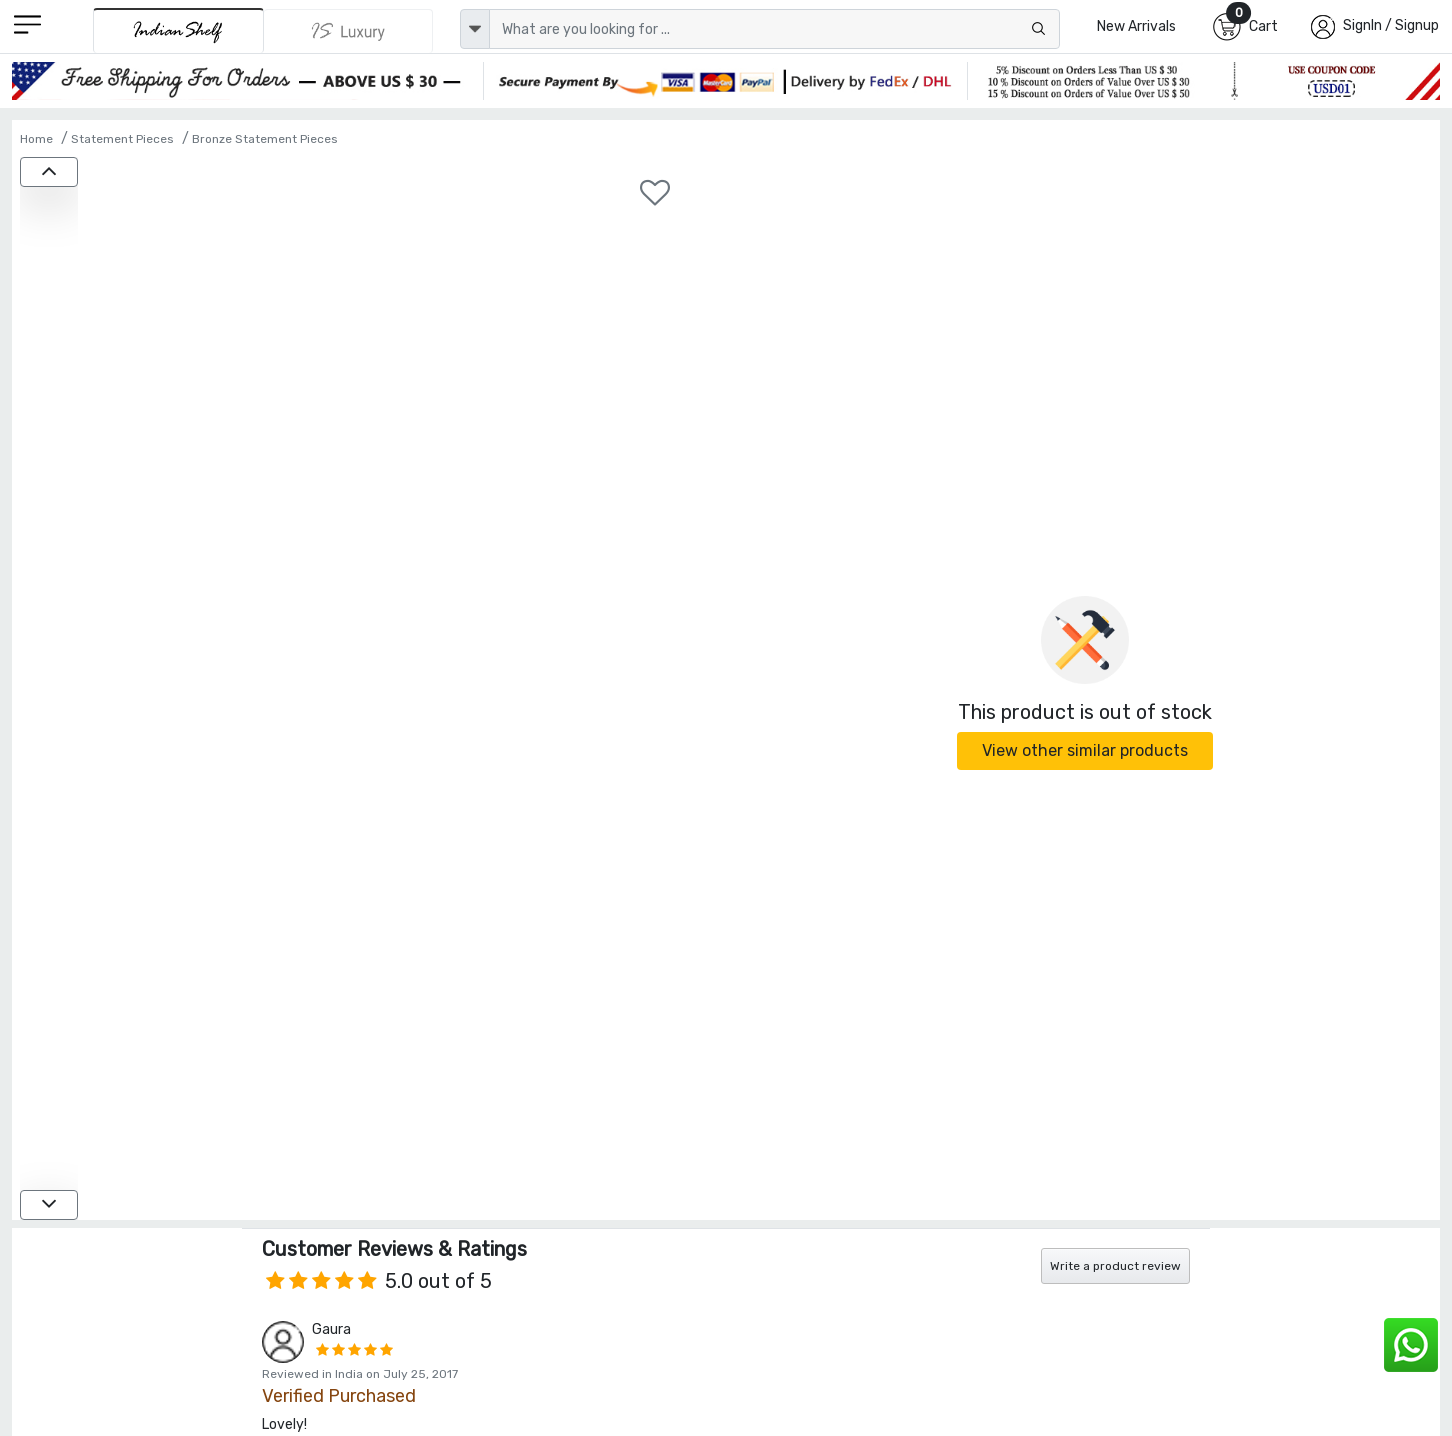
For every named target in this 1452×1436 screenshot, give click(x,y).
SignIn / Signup (1391, 25)
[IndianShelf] (178, 30)
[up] (49, 172)
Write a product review (1115, 1266)
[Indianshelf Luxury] (348, 31)
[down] (49, 1205)
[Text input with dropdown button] (774, 29)
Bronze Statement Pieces (265, 139)
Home (36, 139)
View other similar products (1085, 750)
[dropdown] (475, 29)
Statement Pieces (122, 139)
